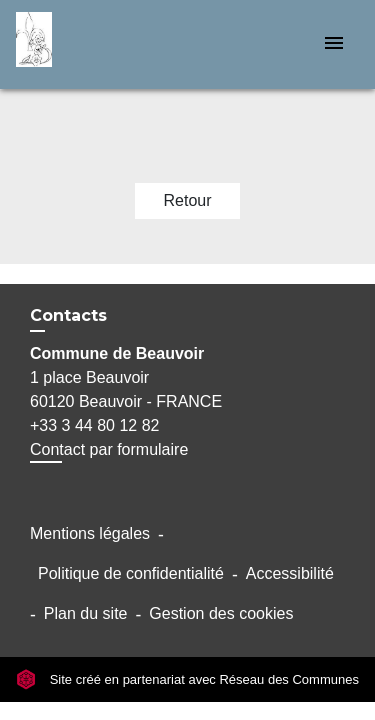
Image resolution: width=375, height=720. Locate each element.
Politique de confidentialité (131, 573)
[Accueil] (91, 44)
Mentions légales (90, 533)
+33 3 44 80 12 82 (94, 425)
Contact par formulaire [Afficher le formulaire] (109, 449)
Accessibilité (290, 573)
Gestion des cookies (221, 613)
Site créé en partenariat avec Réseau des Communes (187, 679)
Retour (187, 200)
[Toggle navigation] (334, 44)
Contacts (68, 315)
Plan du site (86, 613)
